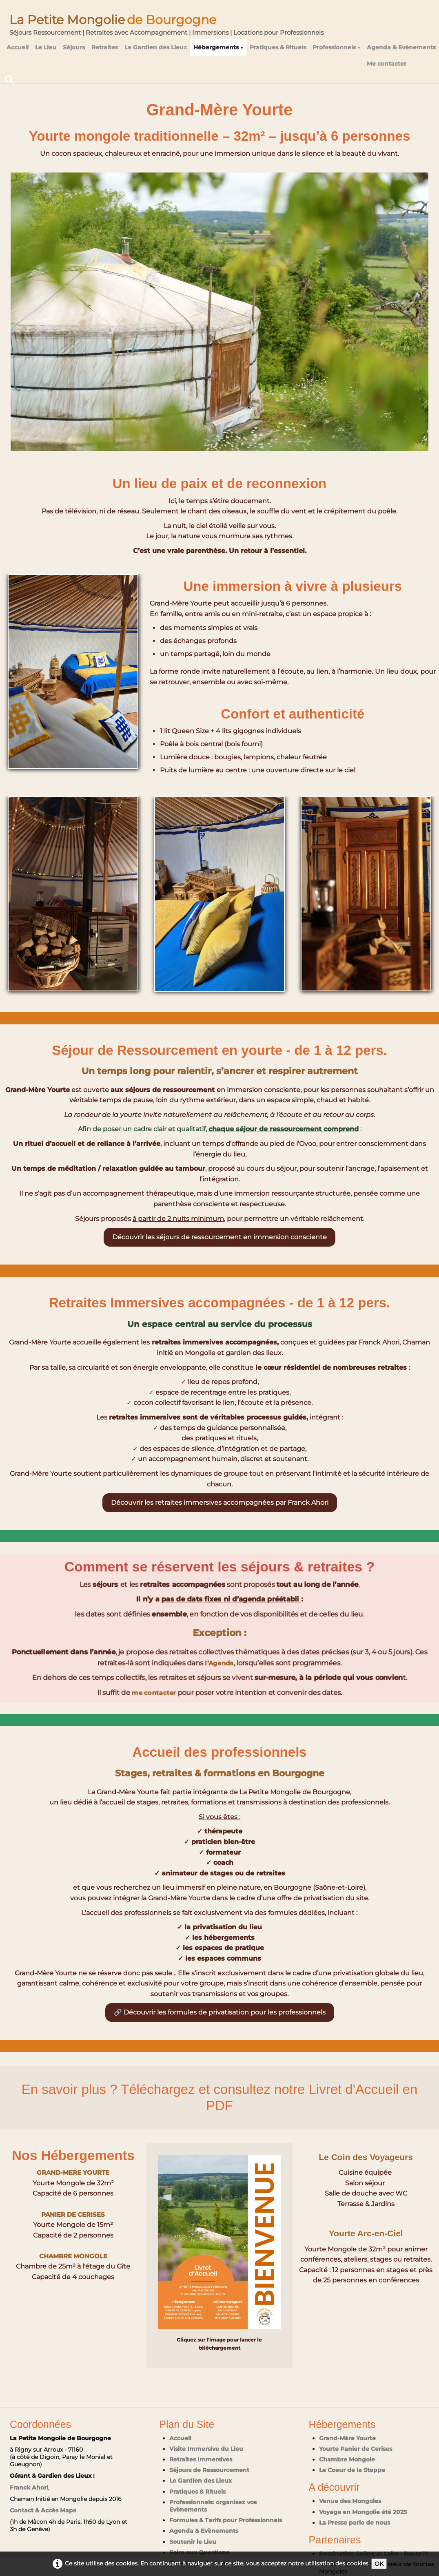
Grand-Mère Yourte (347, 2438)
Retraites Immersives (200, 2459)
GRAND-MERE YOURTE (73, 2172)
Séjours (74, 47)
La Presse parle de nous (354, 2522)
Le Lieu (45, 47)
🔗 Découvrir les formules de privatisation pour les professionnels (220, 2012)
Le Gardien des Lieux (155, 47)
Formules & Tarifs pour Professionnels (225, 2520)
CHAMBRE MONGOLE (73, 2256)
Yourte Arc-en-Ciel (366, 2247)
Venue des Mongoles (350, 2501)
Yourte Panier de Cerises (355, 2448)
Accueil (18, 47)
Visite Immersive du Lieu (206, 2448)
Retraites (104, 47)
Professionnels (336, 47)
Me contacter (386, 63)
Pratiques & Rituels (278, 47)
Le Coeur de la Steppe (352, 2470)
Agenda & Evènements (401, 47)
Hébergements (218, 47)
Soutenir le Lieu (192, 2541)
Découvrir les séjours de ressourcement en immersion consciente (219, 1237)
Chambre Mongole (347, 2459)
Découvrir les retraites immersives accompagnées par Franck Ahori (219, 1502)
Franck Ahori (29, 2487)
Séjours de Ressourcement (209, 2470)
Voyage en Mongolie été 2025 (363, 2512)
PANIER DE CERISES (73, 2214)
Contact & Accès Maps (43, 2510)
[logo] (166, 22)
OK (379, 2563)
